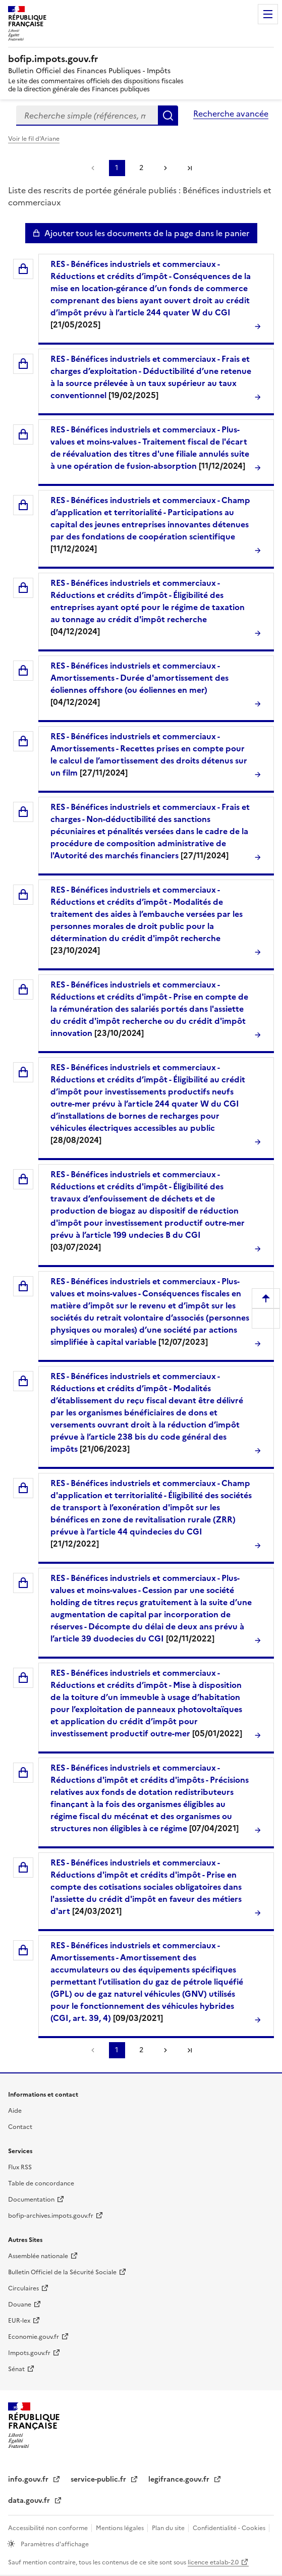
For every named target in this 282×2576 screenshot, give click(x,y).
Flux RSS (20, 2167)
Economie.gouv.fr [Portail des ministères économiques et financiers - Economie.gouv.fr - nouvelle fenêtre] (33, 2336)
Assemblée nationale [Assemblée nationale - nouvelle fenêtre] (38, 2256)
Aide (15, 2110)
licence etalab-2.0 (213, 2562)
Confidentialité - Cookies (230, 2528)
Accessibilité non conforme (48, 2528)
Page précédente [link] (93, 168)
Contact (20, 2126)
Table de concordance (41, 2183)
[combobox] (87, 115)
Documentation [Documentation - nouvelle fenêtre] (31, 2199)
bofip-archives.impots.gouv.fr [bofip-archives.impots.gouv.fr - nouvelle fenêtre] (50, 2215)
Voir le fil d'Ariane (34, 138)
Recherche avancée (230, 113)
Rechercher (168, 115)
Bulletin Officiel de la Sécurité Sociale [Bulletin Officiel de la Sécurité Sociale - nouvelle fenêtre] (62, 2272)
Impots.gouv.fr (29, 2353)
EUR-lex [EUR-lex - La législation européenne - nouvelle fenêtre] (19, 2320)
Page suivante (165, 168)
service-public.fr (99, 2479)
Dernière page (190, 168)
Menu (268, 14)
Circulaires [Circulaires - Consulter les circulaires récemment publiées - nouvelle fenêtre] (23, 2288)
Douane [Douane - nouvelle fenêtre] (19, 2304)
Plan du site (169, 2528)
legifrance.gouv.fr (179, 2479)
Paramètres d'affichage (54, 2544)
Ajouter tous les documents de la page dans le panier (146, 233)
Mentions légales (120, 2528)
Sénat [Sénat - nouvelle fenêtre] (16, 2369)
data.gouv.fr (30, 2500)
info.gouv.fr (29, 2479)
